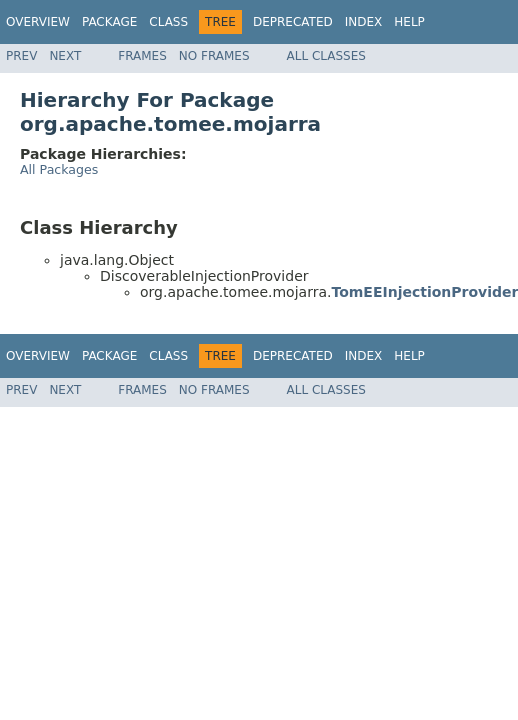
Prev (21, 56)
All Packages (59, 169)
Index (364, 22)
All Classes (326, 56)
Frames (142, 56)
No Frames (214, 56)
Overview (38, 22)
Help (409, 22)
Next (65, 56)
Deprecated (293, 22)
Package (109, 22)
